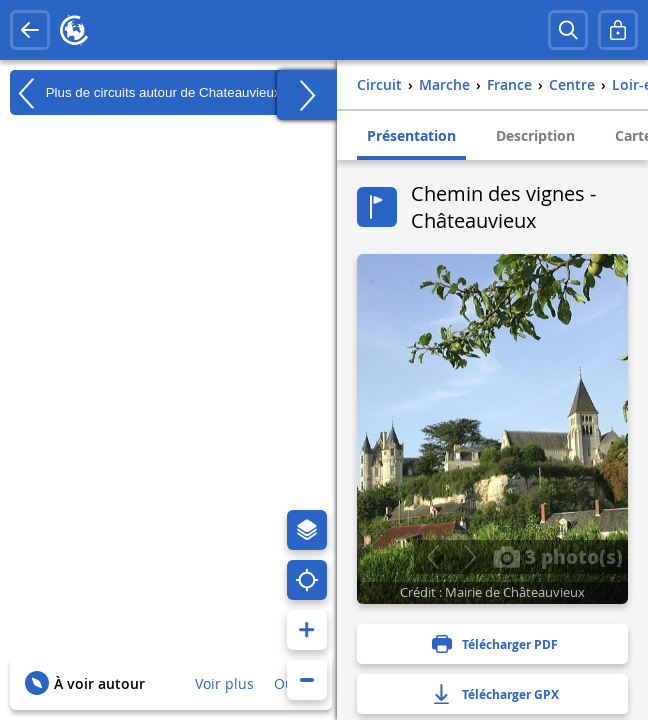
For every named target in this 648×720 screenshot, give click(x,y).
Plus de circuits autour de (145, 93)
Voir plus (224, 683)
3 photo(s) (558, 556)
